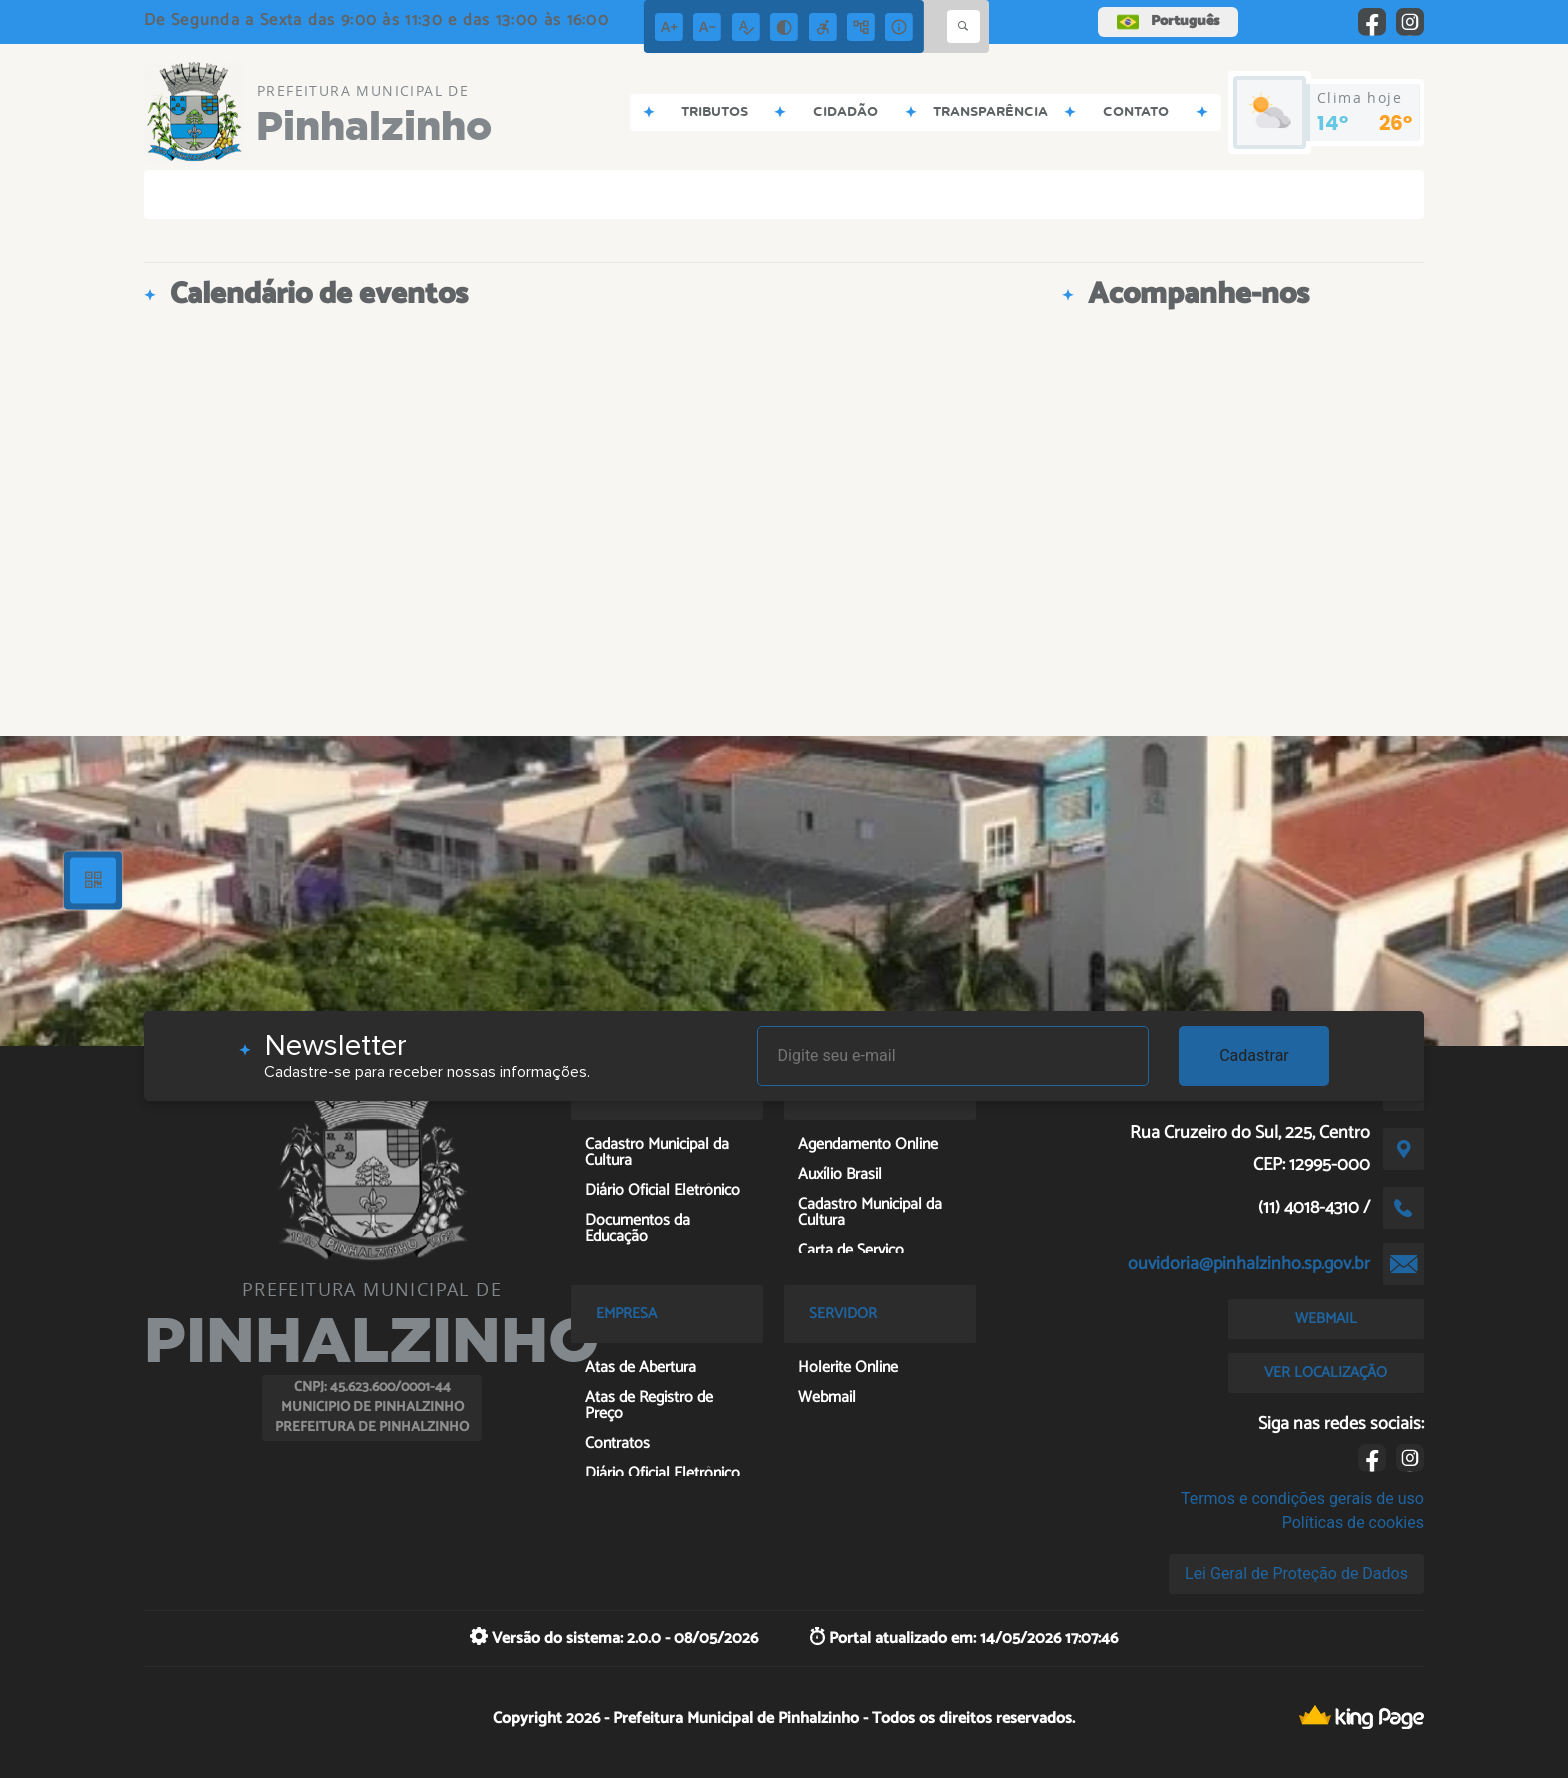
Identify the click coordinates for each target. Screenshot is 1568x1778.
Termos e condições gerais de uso (1302, 1498)
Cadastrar (1254, 1055)
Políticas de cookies (1353, 1522)
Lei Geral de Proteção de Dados (1296, 1573)
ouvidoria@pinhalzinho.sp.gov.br (1249, 1264)
